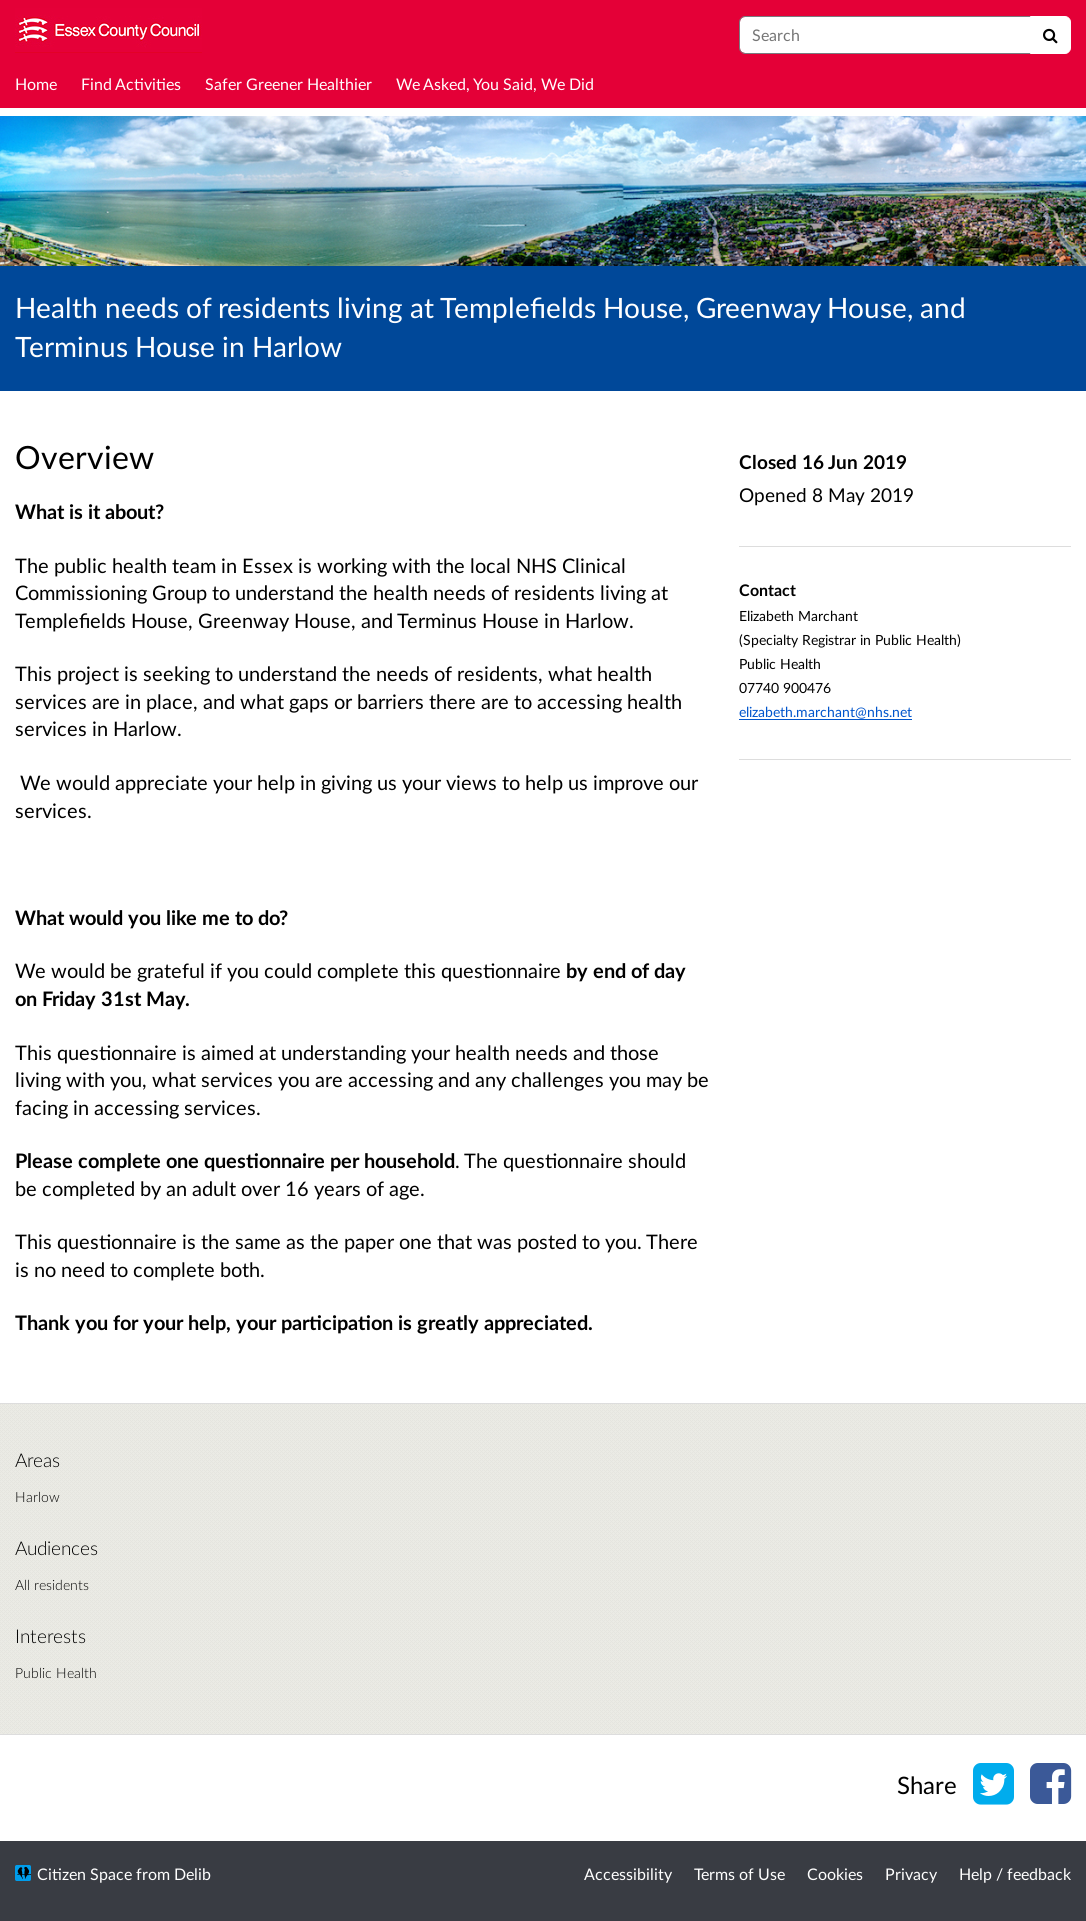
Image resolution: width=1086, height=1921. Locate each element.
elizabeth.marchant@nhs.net (825, 711)
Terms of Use (739, 1873)
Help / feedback (1015, 1873)
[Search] (1050, 35)
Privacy (911, 1873)
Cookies (835, 1873)
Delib (192, 1873)
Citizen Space (84, 1873)
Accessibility (628, 1873)
